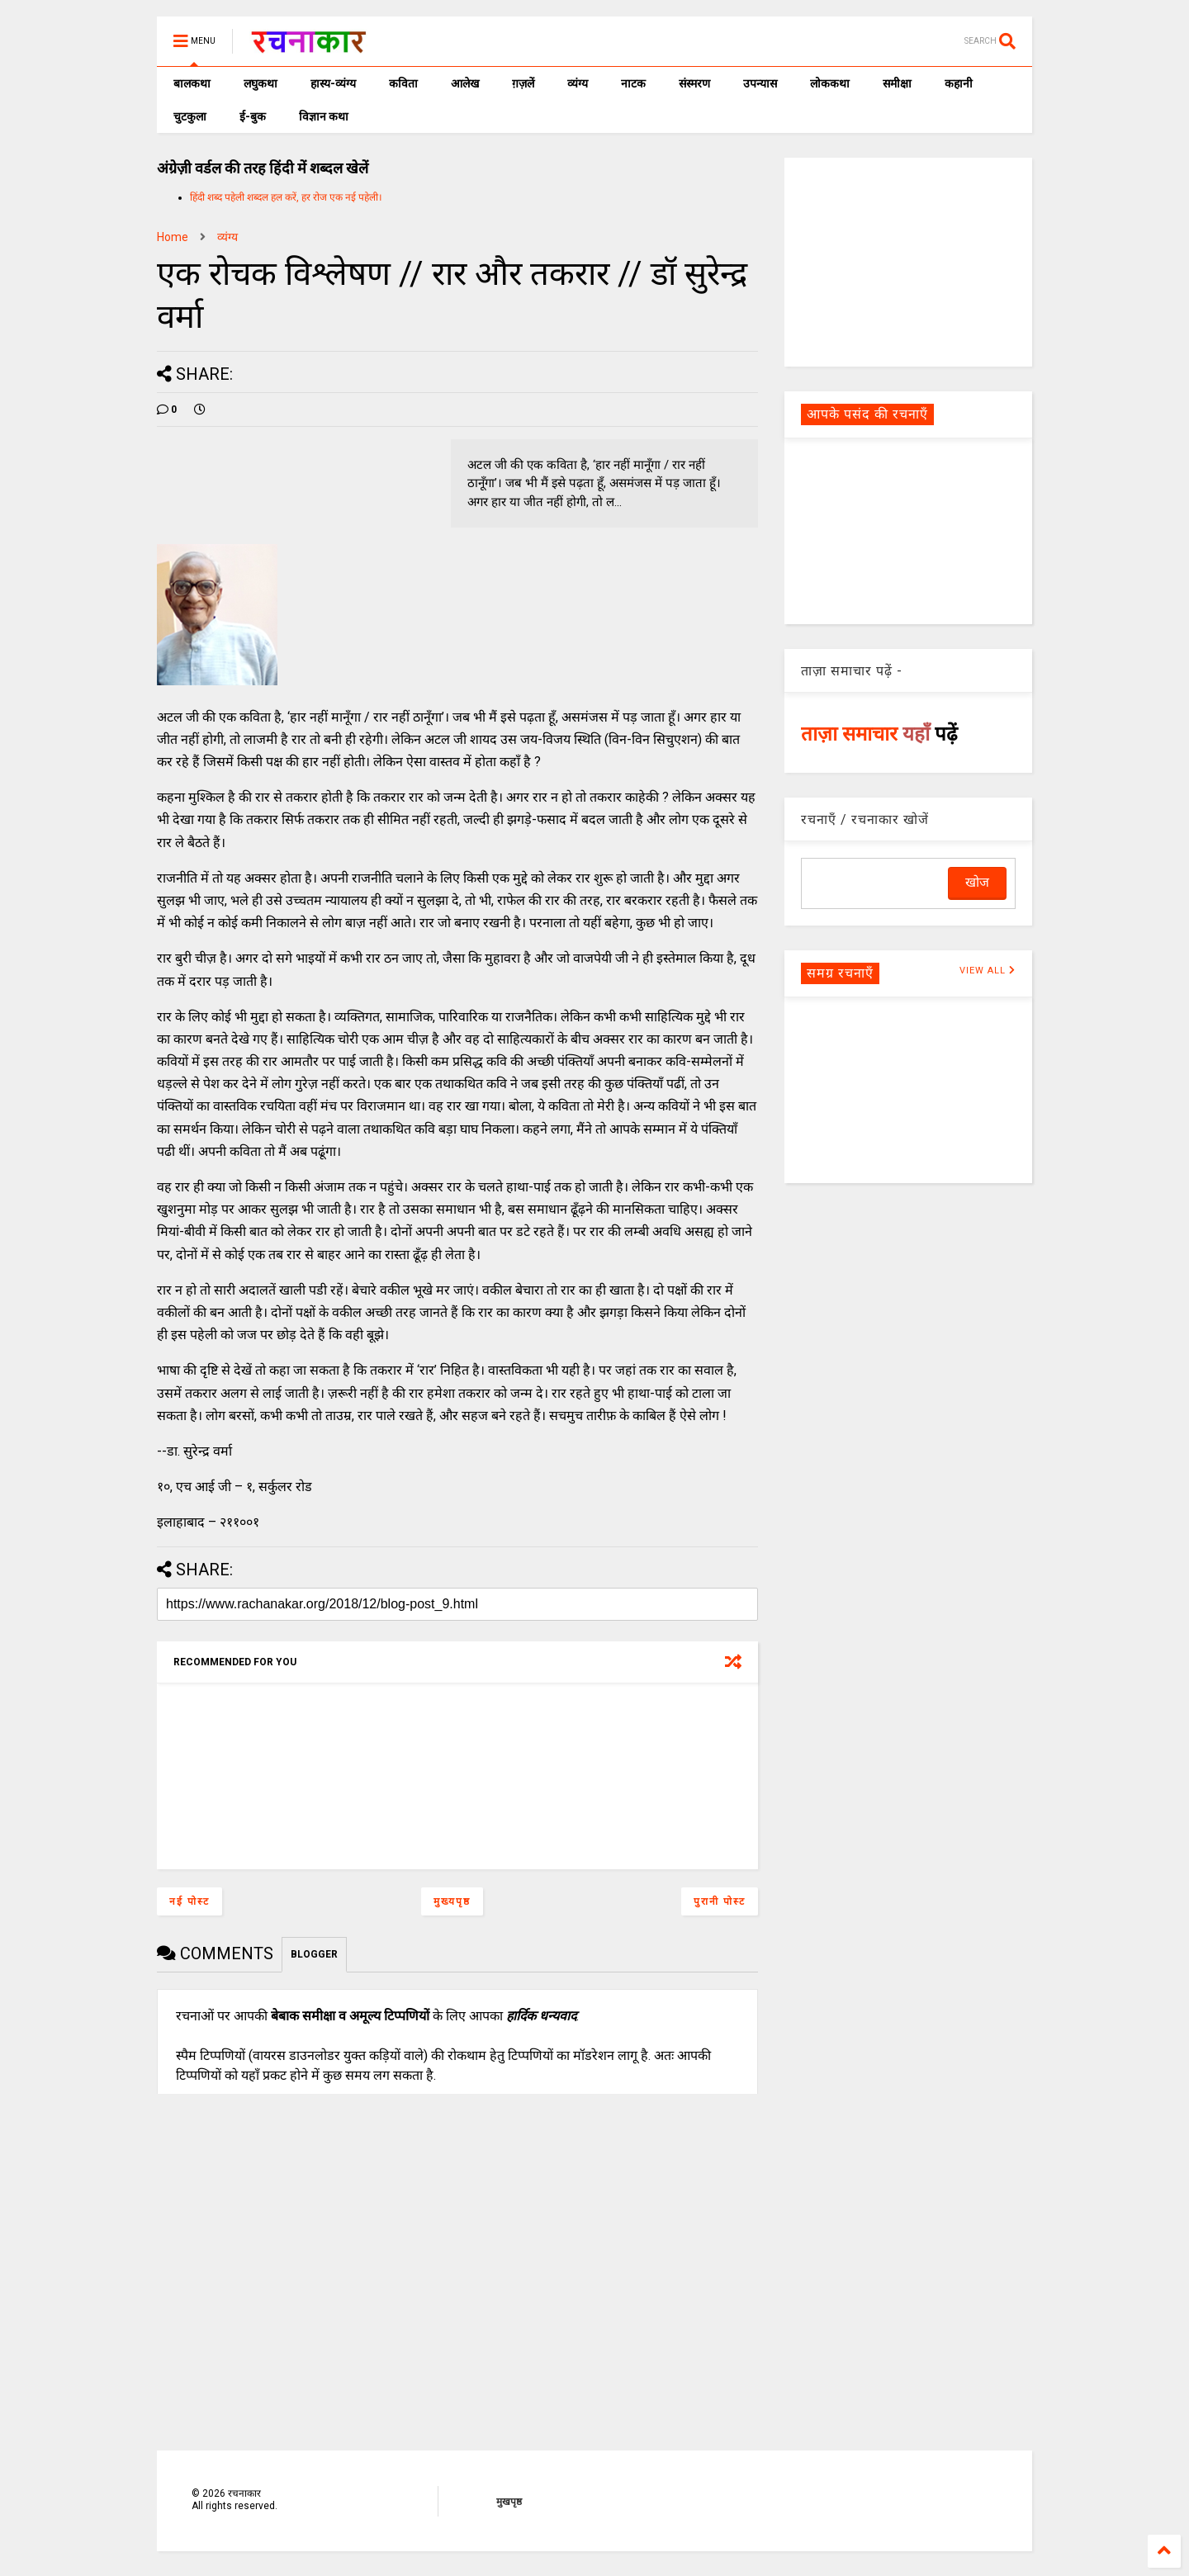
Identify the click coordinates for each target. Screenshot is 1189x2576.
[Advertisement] (908, 261)
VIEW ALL (987, 970)
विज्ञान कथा (323, 116)
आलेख (465, 83)
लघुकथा (260, 83)
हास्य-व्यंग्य (333, 83)
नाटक (633, 83)
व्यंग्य (577, 83)
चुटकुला (189, 116)
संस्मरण (694, 83)
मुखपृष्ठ (509, 2501)
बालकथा (192, 83)
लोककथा (830, 83)
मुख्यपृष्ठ (452, 1901)
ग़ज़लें (523, 83)
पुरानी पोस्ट (720, 1901)
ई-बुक (252, 116)
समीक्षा (897, 83)
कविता (403, 83)
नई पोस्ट (189, 1901)
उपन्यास (760, 83)
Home (172, 237)
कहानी (959, 83)
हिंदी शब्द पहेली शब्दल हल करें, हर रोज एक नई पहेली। (286, 197)
